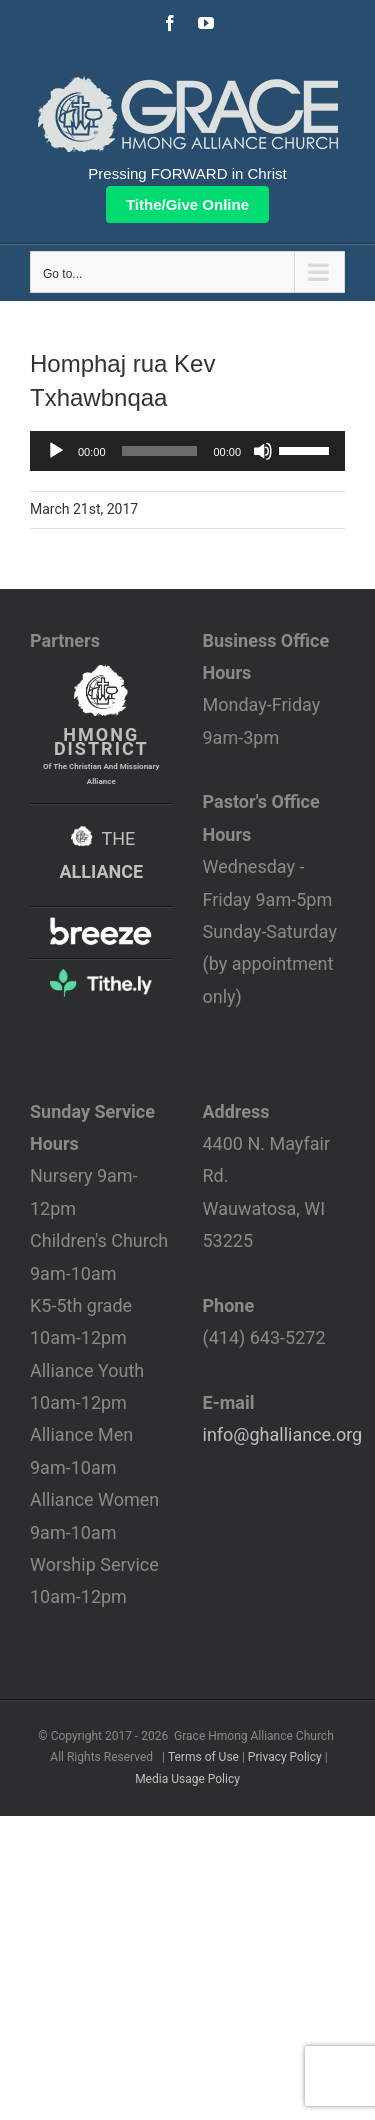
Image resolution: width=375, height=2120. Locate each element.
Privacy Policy (285, 1757)
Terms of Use (203, 1757)
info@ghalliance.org (283, 1434)
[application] (187, 451)
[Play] (56, 451)
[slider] (160, 451)
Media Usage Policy (187, 1779)
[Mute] (263, 451)
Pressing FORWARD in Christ (187, 173)
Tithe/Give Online (187, 204)
